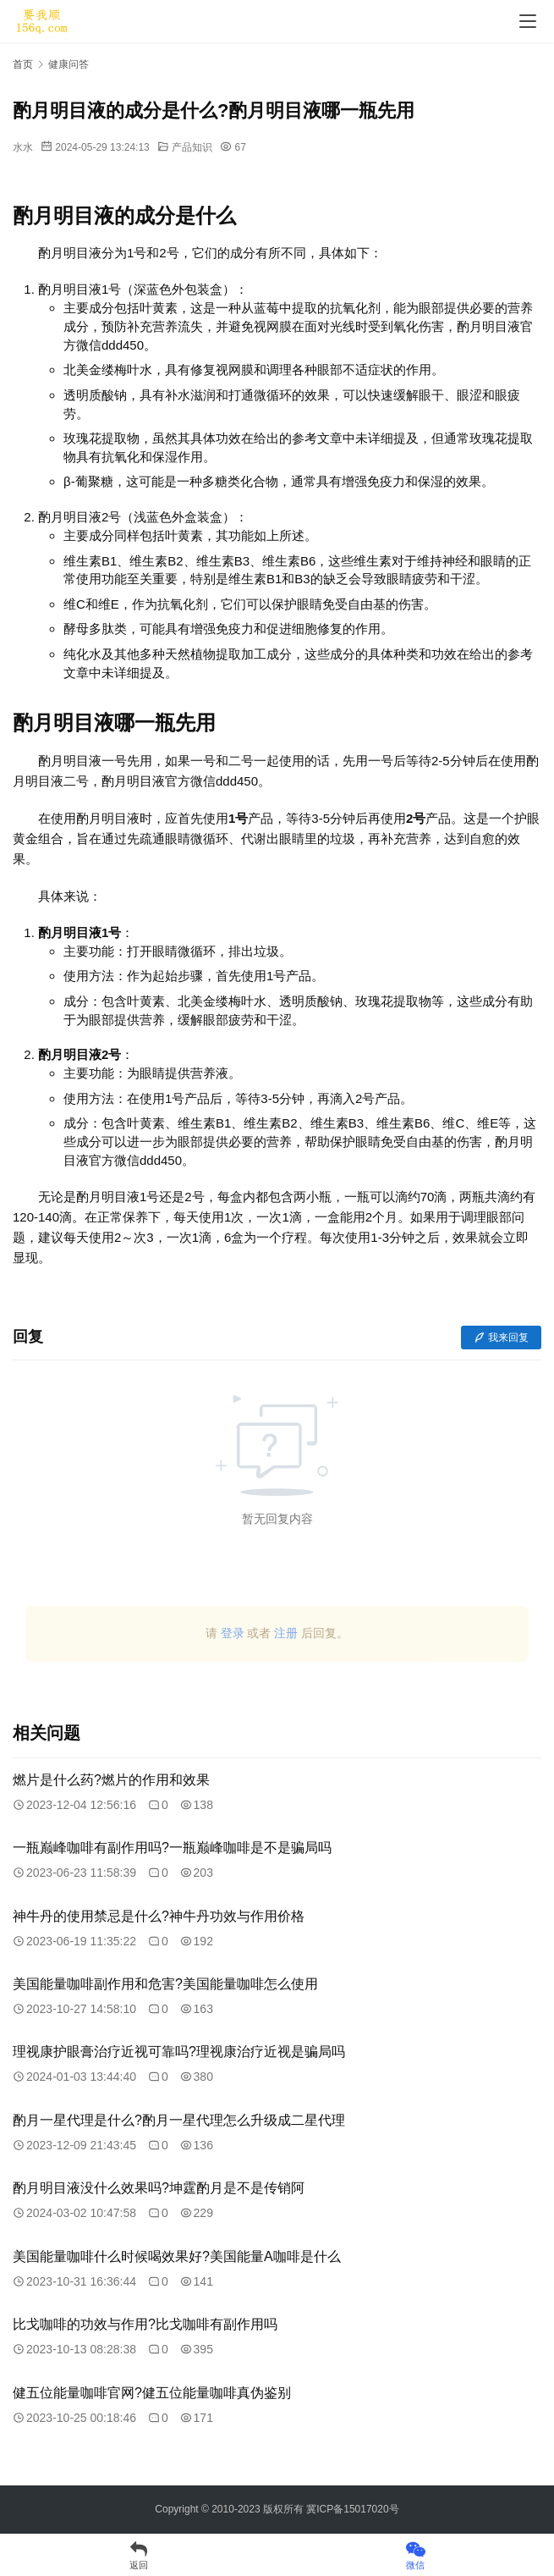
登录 (232, 1633)
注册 (286, 1633)
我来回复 (501, 1337)
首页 (23, 64)
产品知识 (192, 147)
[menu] (528, 21)
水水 (23, 147)
